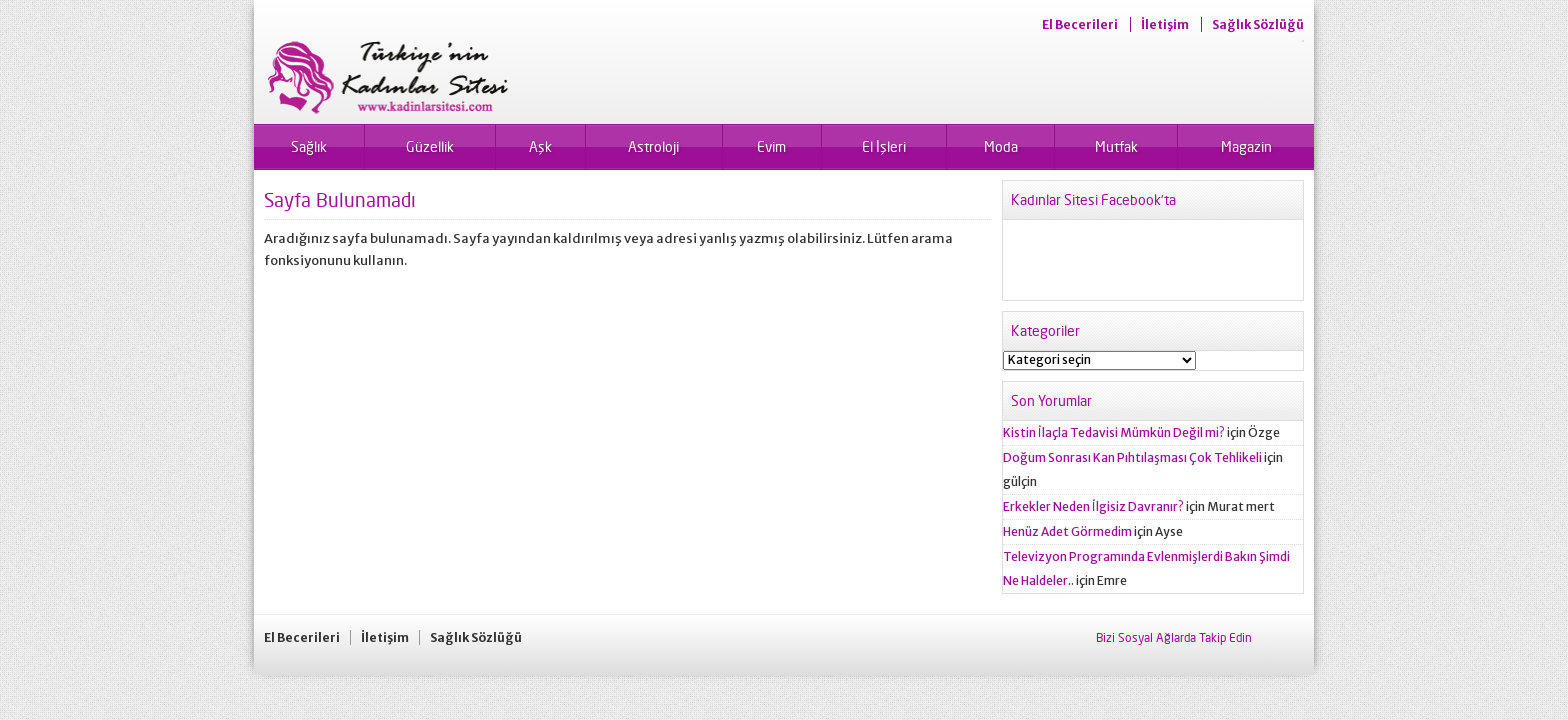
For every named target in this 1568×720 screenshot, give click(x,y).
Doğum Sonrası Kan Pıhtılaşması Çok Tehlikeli (1132, 457)
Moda (1001, 146)
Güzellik (430, 146)
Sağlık (309, 146)
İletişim (1165, 24)
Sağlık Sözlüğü (1258, 24)
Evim (771, 146)
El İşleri (884, 146)
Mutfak (1116, 146)
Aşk (540, 146)
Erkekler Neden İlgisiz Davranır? (1093, 506)
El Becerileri (1080, 24)
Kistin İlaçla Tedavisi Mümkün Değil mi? (1114, 432)
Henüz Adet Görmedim (1067, 531)
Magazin (1246, 146)
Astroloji (653, 146)
